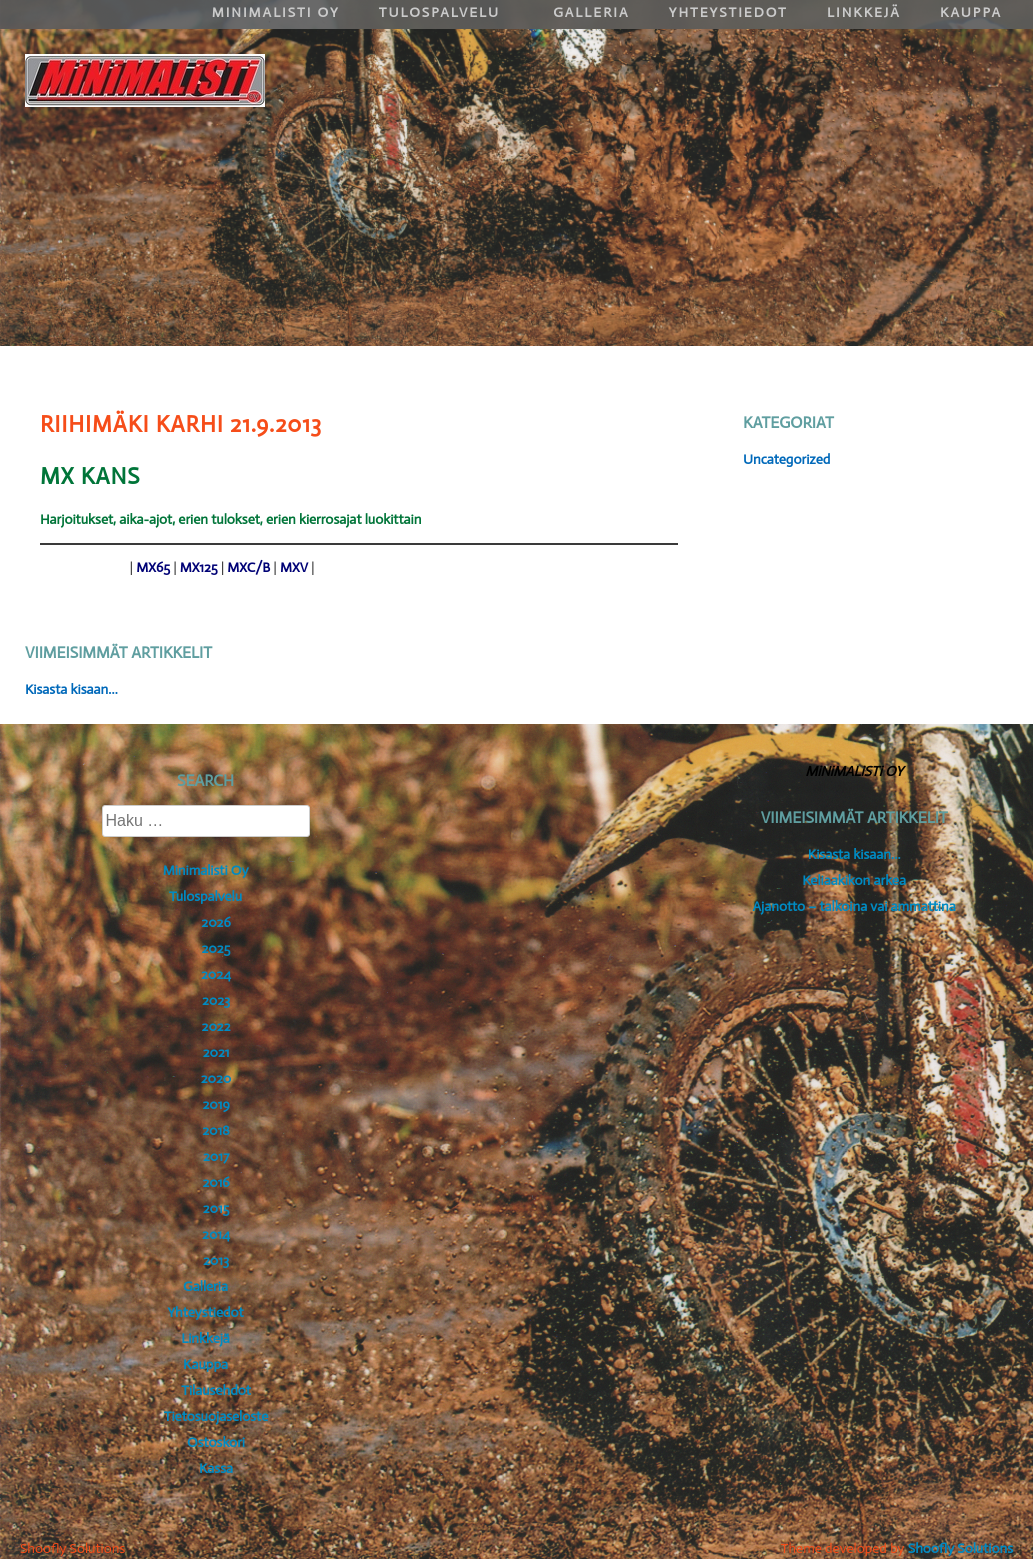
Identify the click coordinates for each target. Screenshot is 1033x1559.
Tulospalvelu (205, 896)
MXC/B (248, 567)
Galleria (205, 1286)
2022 (216, 1026)
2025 (216, 948)
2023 (216, 1000)
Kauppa (205, 1364)
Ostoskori (216, 1442)
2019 (216, 1104)
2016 (215, 1182)
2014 (216, 1234)
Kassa (216, 1468)
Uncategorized (786, 459)
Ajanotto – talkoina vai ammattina (854, 906)
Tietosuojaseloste (216, 1416)
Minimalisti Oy (206, 870)
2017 (216, 1156)
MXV (294, 567)
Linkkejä (205, 1338)
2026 (215, 922)
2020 (216, 1078)
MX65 (153, 567)
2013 (216, 1260)
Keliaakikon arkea (854, 880)
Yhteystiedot (205, 1312)
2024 (216, 974)
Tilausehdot (215, 1390)
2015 (216, 1208)
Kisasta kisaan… (71, 689)
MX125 (199, 567)
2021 (216, 1052)
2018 (216, 1130)
